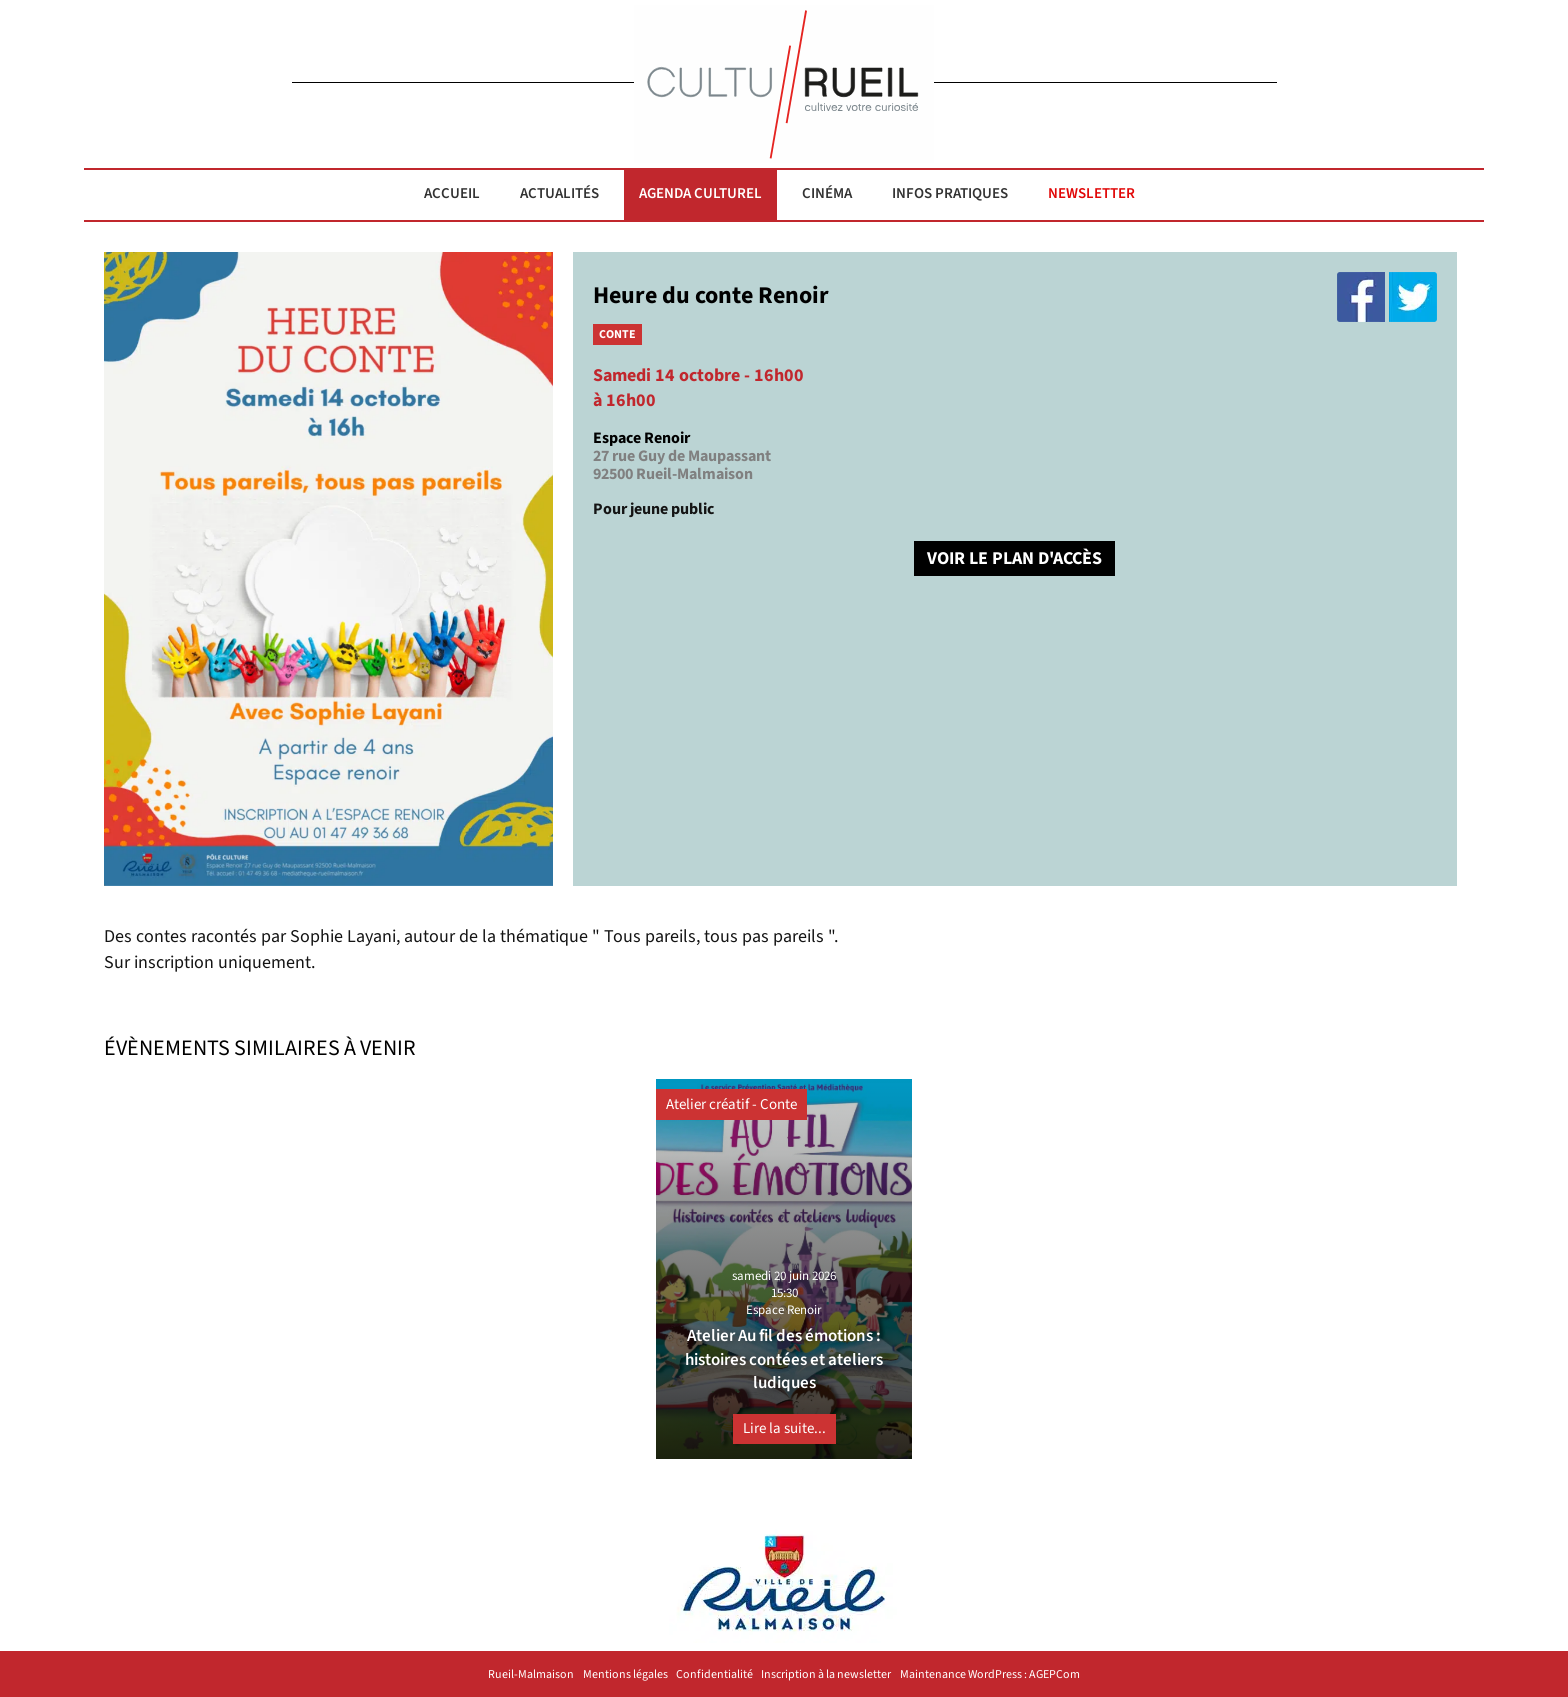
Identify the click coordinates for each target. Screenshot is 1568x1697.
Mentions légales (625, 1675)
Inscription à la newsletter (826, 1675)
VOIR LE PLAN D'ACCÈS (1014, 558)
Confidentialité (714, 1675)
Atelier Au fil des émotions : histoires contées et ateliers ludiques (784, 1359)
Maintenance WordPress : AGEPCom (990, 1675)
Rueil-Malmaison (531, 1675)
